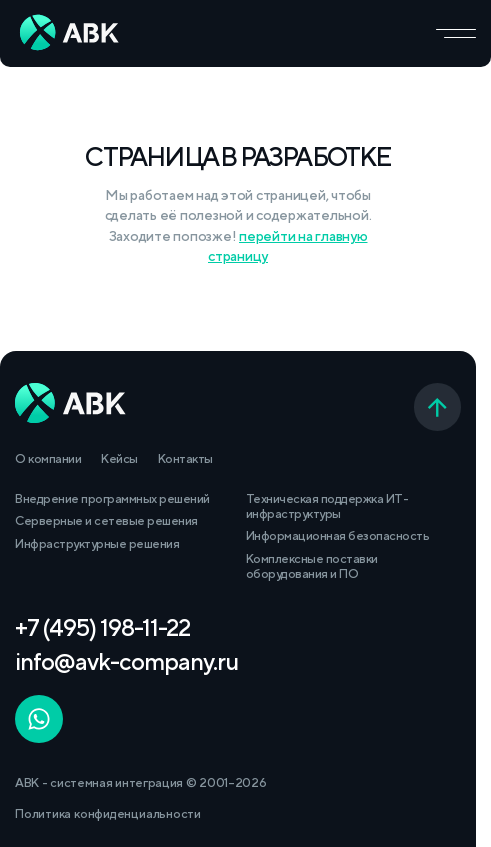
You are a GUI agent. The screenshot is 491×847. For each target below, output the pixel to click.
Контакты (185, 458)
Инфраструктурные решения (97, 543)
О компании (48, 458)
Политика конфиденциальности (108, 813)
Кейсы (119, 458)
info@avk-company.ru (126, 661)
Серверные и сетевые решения (106, 520)
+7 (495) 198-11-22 (102, 627)
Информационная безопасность (338, 535)
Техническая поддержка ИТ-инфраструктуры (327, 506)
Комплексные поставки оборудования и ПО (312, 566)
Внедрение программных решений (112, 498)
